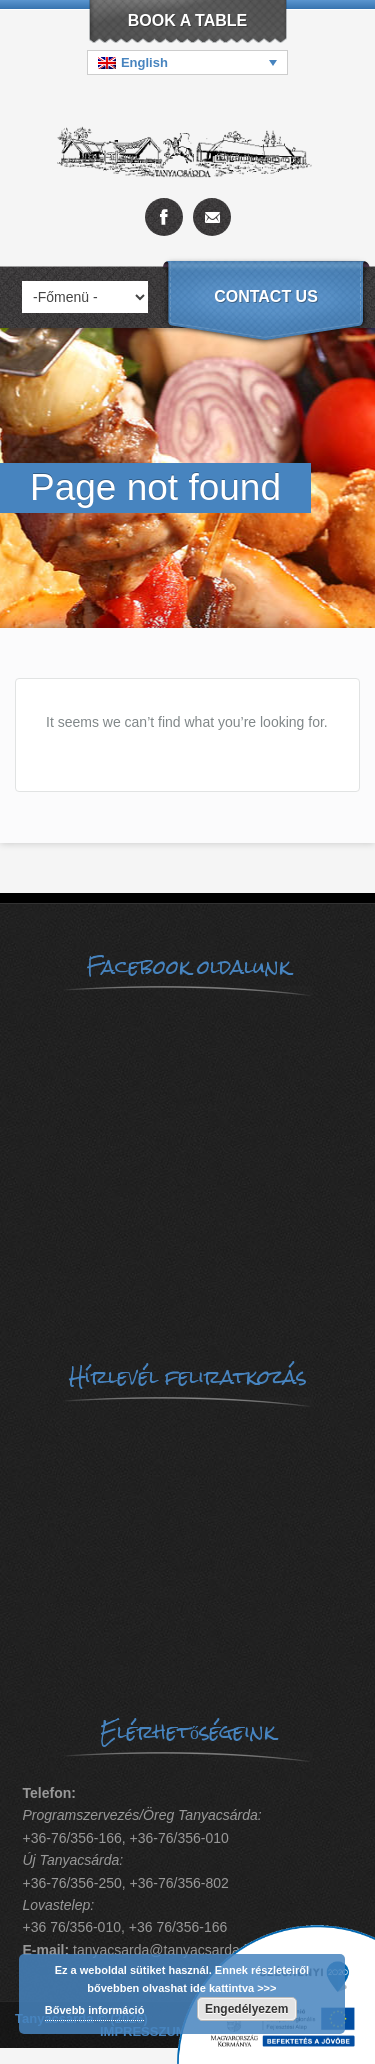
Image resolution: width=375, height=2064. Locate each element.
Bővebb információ (95, 2010)
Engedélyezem (246, 2009)
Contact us (266, 296)
